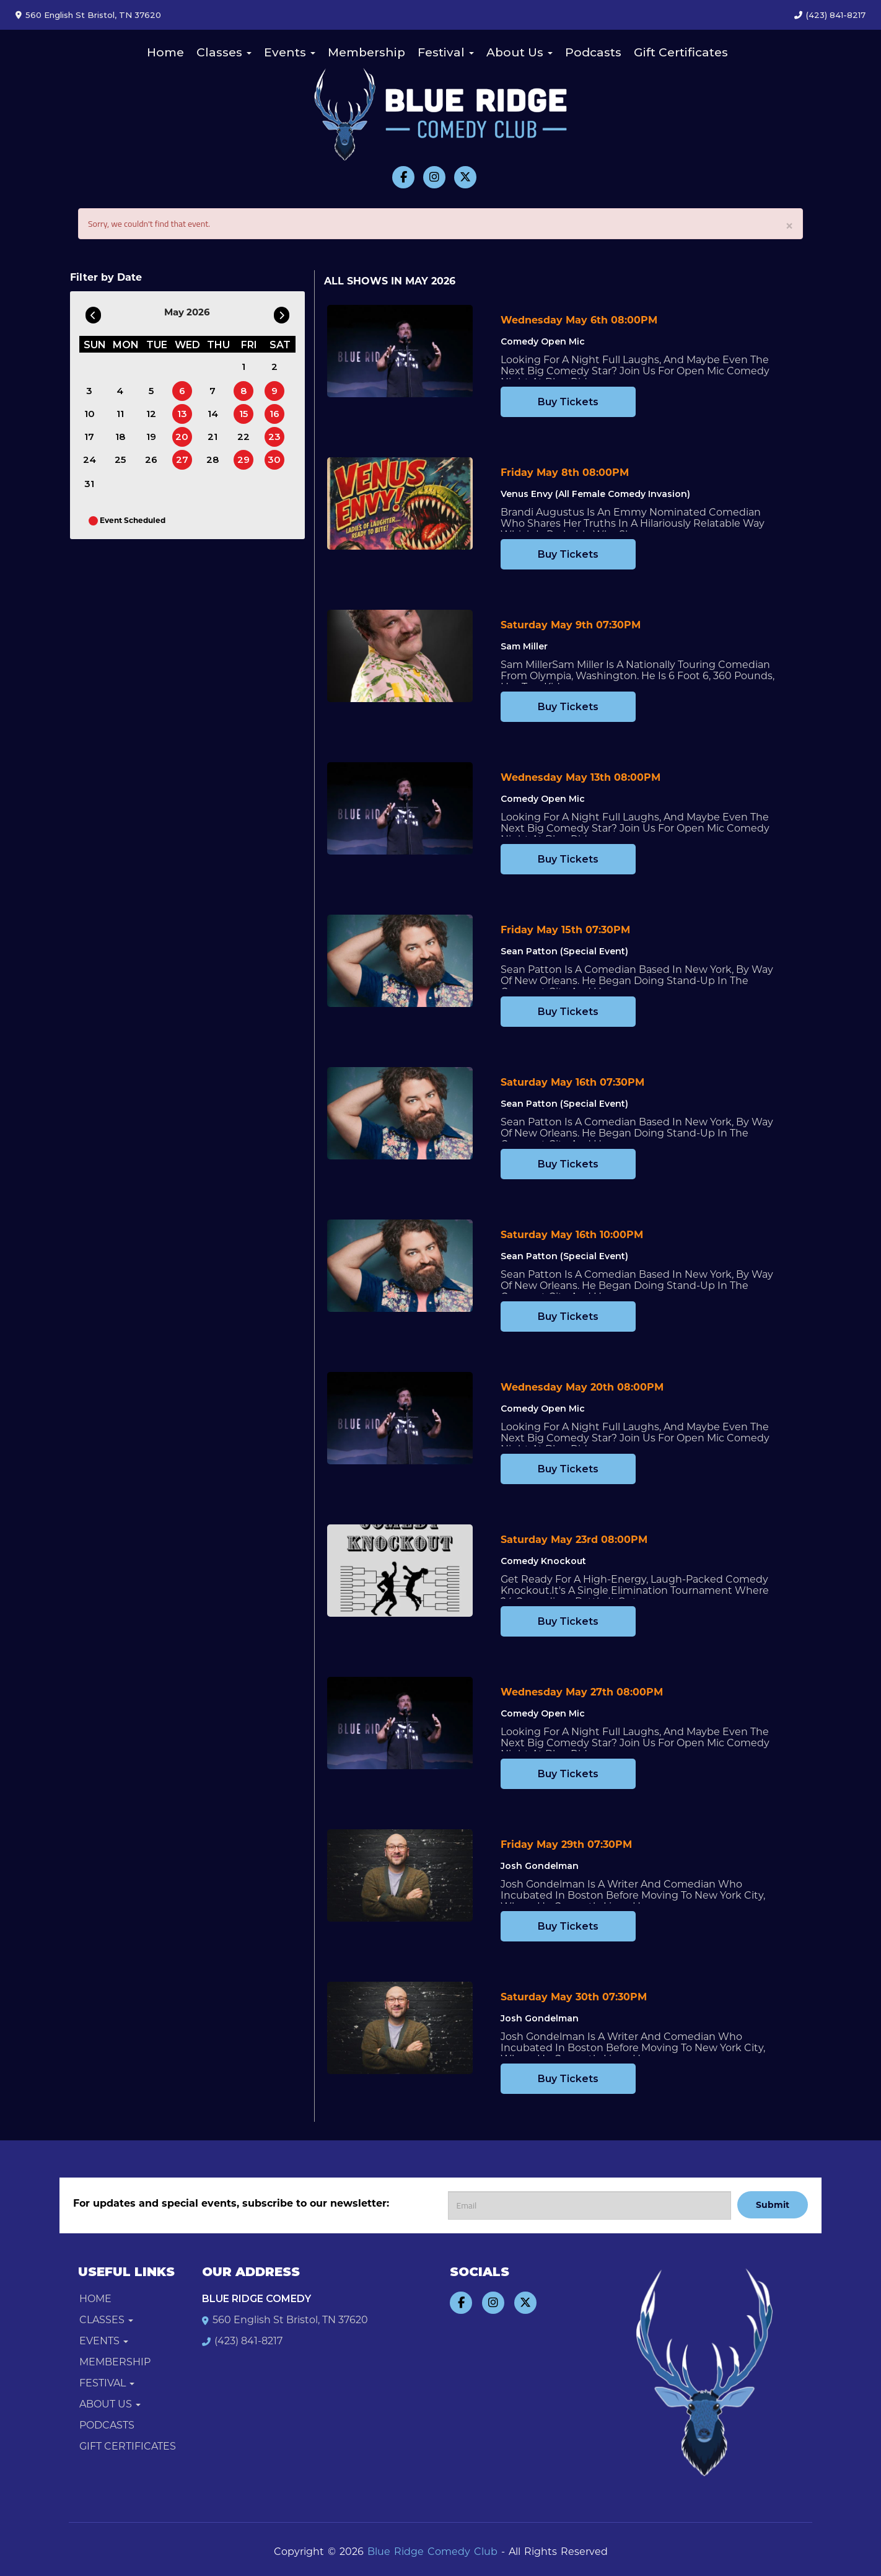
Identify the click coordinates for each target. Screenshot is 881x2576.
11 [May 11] (120, 414)
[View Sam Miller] (400, 656)
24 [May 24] (89, 459)
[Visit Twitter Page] (465, 177)
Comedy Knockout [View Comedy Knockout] (543, 1561)
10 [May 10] (89, 414)
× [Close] (789, 224)
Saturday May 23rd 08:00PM (574, 1539)
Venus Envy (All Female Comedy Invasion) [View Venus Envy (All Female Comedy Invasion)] (595, 493)
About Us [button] (519, 52)
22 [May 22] (243, 436)
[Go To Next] (281, 312)
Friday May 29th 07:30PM (566, 1844)
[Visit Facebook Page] (403, 177)
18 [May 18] (120, 436)
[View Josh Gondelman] (400, 1875)
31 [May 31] (89, 484)
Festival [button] (446, 52)
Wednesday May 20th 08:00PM (582, 1387)
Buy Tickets (568, 402)
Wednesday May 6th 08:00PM (579, 320)
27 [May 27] (182, 459)
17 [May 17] (89, 436)
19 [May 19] (151, 436)
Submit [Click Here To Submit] (772, 2204)
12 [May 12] (151, 414)
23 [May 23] (274, 436)
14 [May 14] (213, 414)
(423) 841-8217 (836, 15)
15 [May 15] (243, 414)
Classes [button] (224, 52)
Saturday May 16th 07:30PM (572, 1082)
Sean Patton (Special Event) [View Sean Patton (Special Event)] (564, 951)
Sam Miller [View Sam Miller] (524, 646)
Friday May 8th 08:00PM (565, 472)
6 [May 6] (182, 391)
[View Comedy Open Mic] (400, 351)
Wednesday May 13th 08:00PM (580, 777)
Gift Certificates (681, 52)
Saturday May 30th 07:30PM (574, 1997)
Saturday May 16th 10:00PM (572, 1235)
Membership (366, 52)
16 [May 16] (274, 414)
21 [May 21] (212, 436)
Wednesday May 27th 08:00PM (582, 1692)
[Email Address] (589, 2205)
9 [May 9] (274, 391)
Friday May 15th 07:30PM (565, 930)
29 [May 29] (243, 459)
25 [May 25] (120, 459)
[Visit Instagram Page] (434, 177)
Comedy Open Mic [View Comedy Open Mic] (543, 341)
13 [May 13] (182, 414)
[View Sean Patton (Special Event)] (400, 961)
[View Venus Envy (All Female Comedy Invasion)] (400, 503)
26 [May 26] (151, 459)
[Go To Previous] (93, 312)
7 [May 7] (212, 391)
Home (165, 52)
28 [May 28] (212, 459)
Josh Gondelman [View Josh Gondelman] (540, 1865)
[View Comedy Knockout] (400, 1570)
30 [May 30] (274, 459)
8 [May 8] (243, 391)
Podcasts (593, 52)
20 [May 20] (181, 436)
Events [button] (289, 52)
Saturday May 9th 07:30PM (571, 625)
